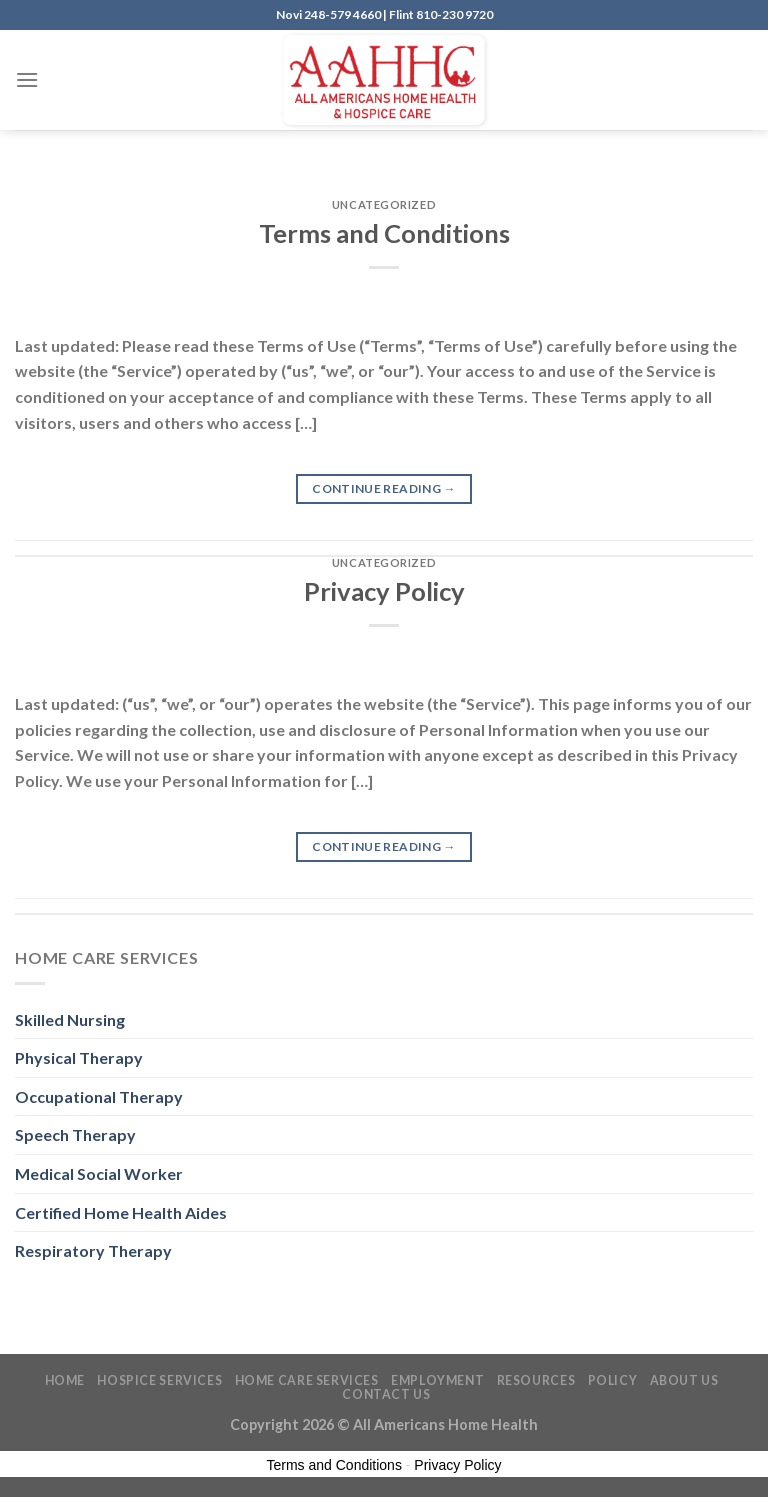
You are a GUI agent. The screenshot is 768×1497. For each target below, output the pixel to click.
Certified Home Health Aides (121, 1212)
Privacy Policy (384, 591)
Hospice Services (159, 1380)
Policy (613, 1380)
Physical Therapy (79, 1057)
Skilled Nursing (70, 1019)
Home (65, 1380)
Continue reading (384, 488)
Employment (437, 1380)
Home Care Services (307, 1380)
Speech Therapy (75, 1134)
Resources (536, 1380)
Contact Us (386, 1394)
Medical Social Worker (99, 1173)
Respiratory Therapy (93, 1250)
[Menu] (27, 79)
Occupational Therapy (99, 1096)
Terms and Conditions (384, 233)
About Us (684, 1380)
